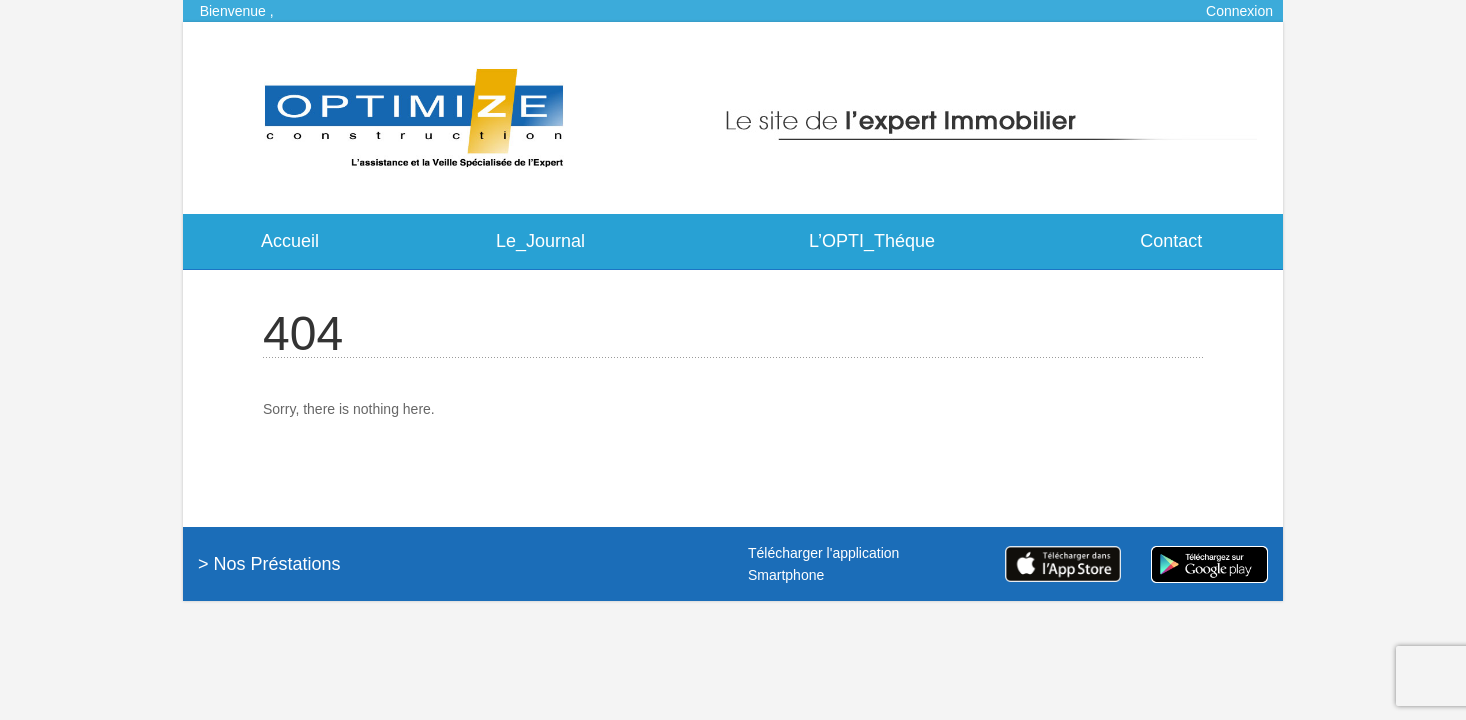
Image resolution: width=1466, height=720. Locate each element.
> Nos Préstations (269, 564)
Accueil (290, 241)
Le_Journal (540, 241)
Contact (1171, 241)
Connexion (1239, 11)
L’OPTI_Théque (872, 241)
